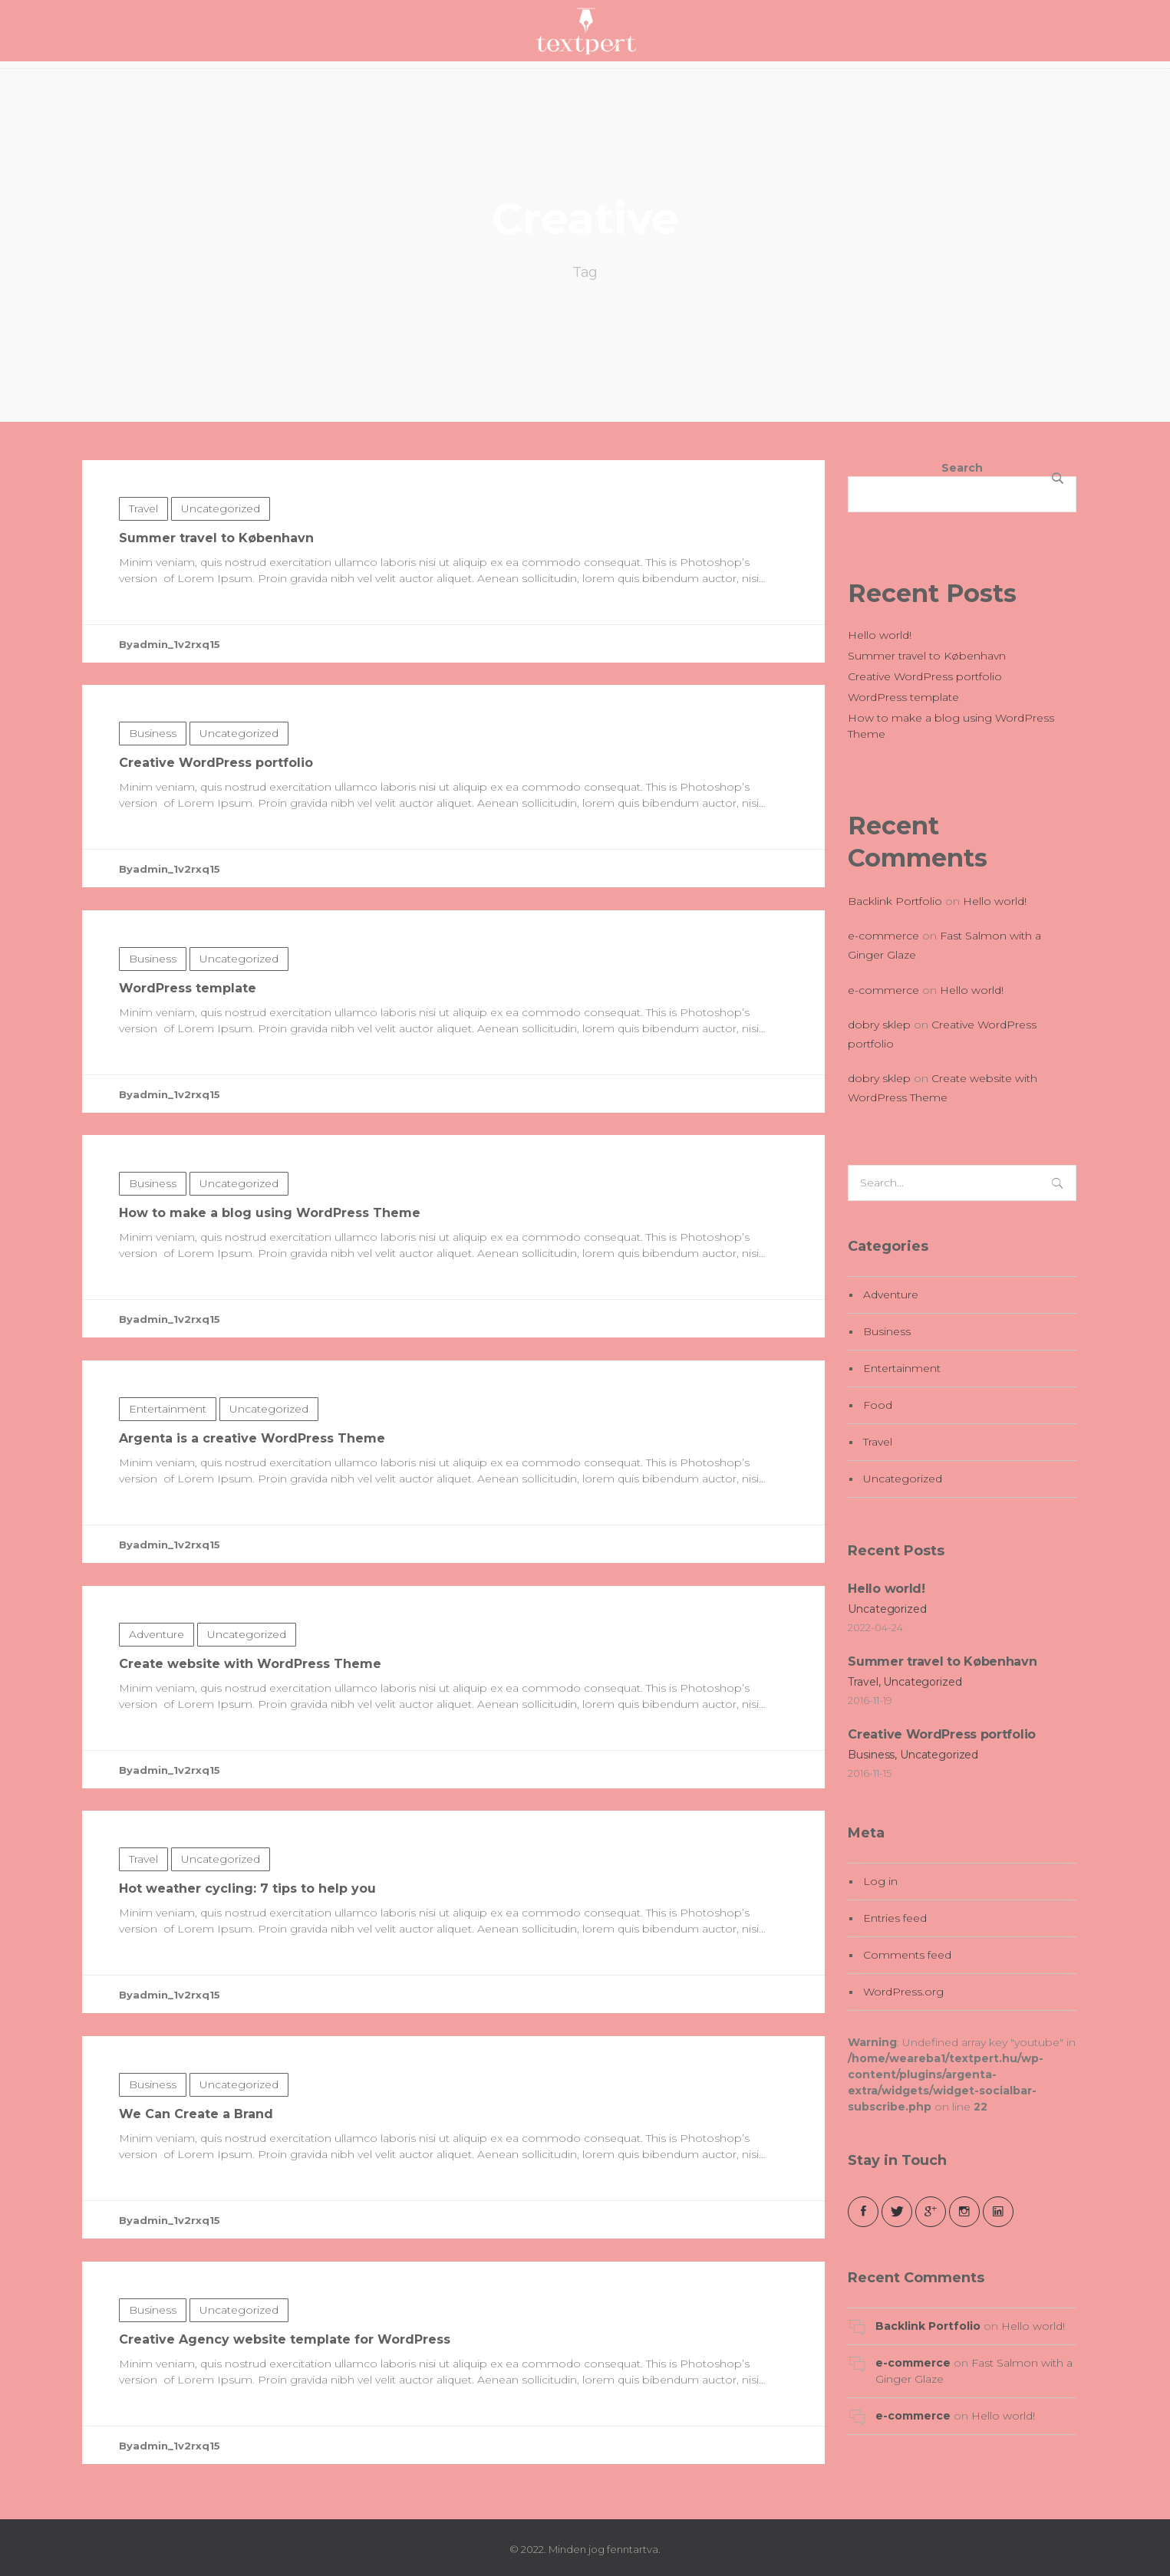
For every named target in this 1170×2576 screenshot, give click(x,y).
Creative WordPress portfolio (216, 838)
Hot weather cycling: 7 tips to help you (247, 1963)
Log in (880, 1881)
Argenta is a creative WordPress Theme (252, 1513)
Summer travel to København (216, 613)
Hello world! (879, 635)
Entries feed (895, 1918)
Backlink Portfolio (895, 901)
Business (152, 808)
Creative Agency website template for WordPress (284, 2414)
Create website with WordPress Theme (250, 1739)
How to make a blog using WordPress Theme (269, 1288)
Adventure (156, 1709)
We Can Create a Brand (196, 2189)
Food (877, 1405)
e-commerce (883, 936)
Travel (143, 584)
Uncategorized (220, 584)
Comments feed (907, 1955)
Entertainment (167, 1484)
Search (962, 468)
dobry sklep (879, 1024)
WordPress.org (903, 1992)
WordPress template (187, 1063)
